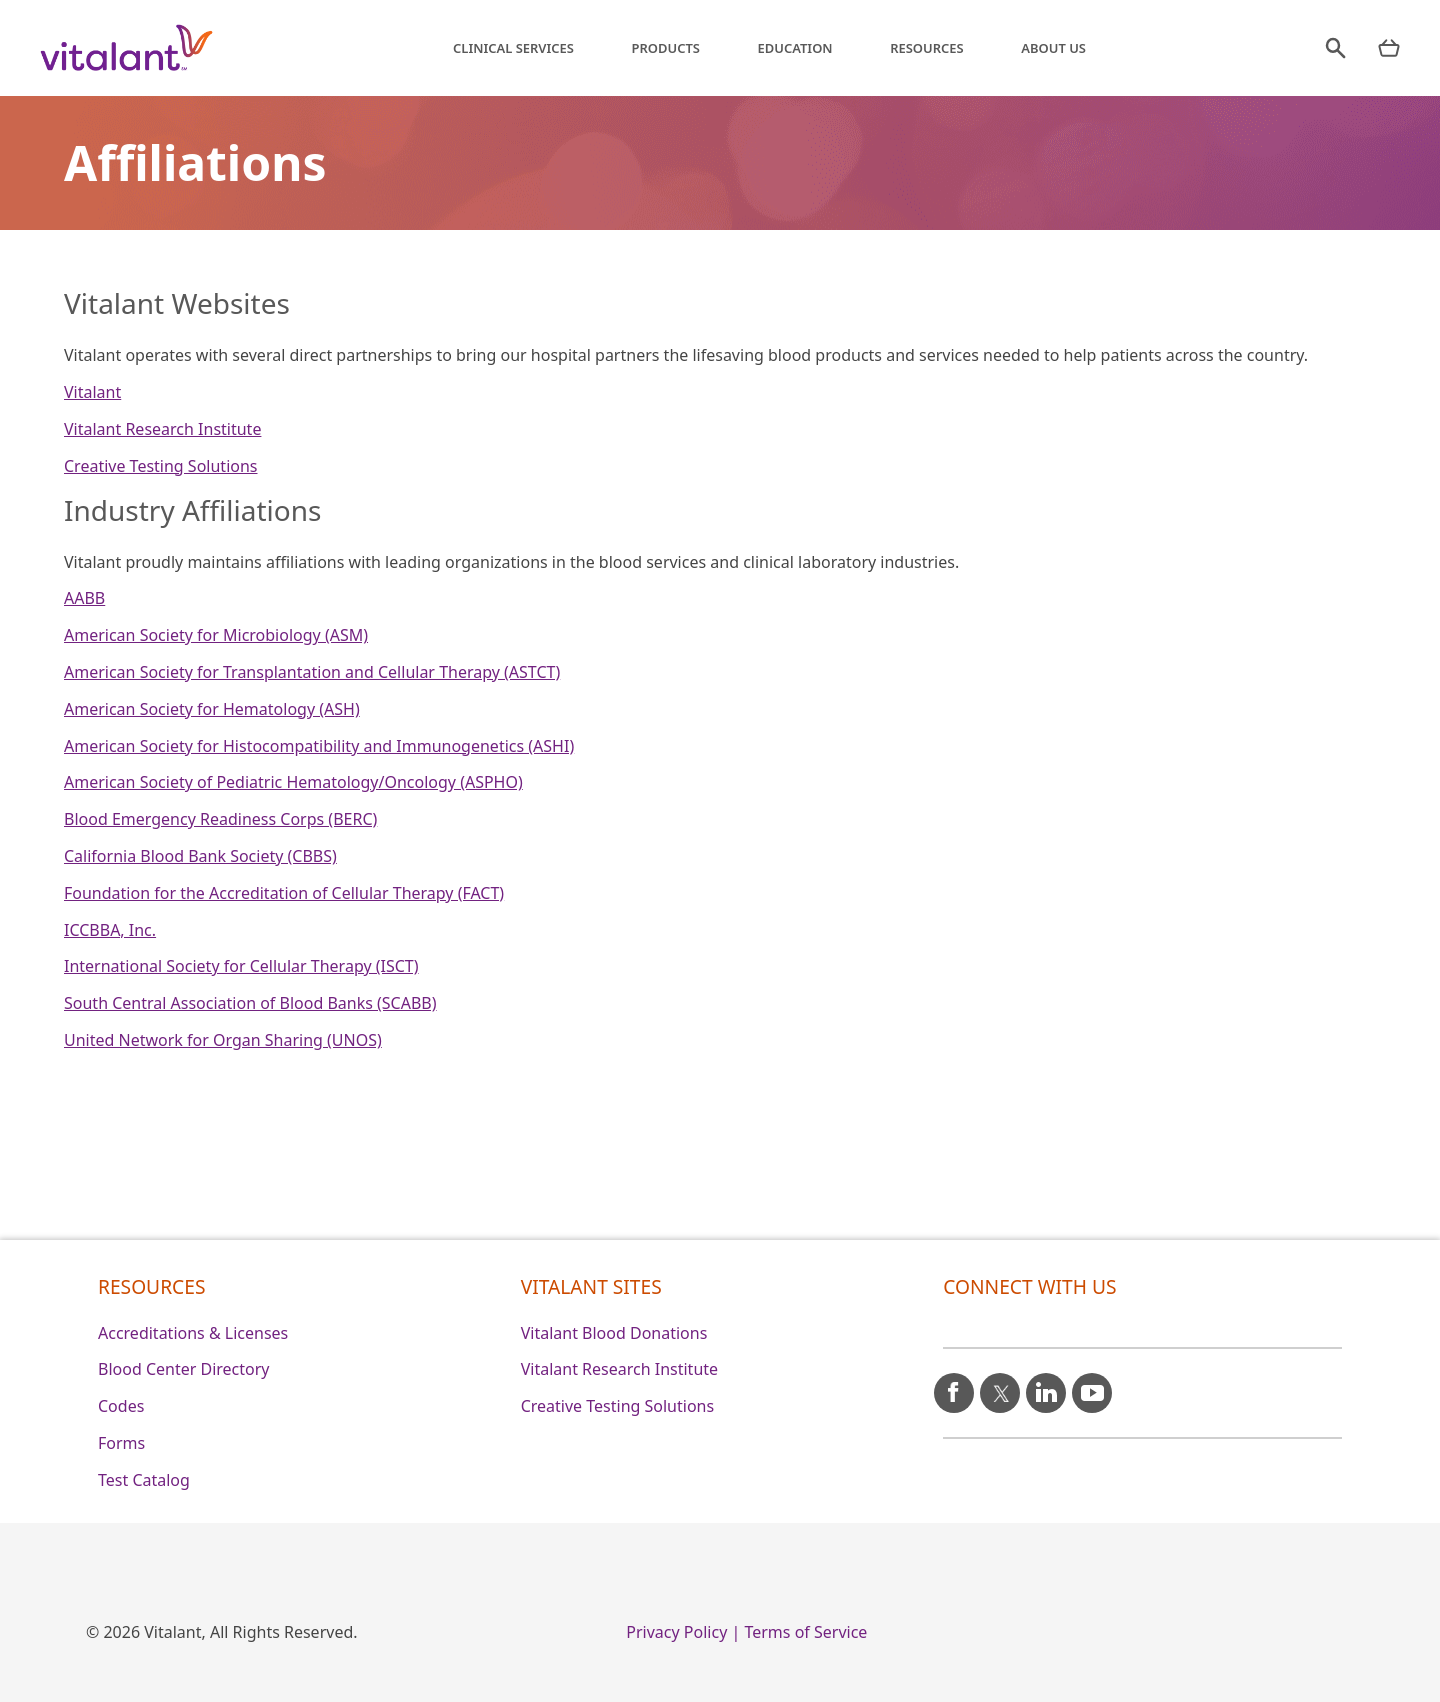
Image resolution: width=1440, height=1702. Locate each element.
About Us (1053, 48)
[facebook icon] (954, 1385)
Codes (121, 1406)
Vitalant (92, 392)
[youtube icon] (1092, 1384)
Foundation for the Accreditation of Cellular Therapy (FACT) (284, 893)
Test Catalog (144, 1480)
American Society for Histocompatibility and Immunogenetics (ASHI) (319, 746)
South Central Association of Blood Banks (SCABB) (250, 1003)
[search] (1335, 48)
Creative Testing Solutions (161, 466)
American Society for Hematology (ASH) (212, 709)
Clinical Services (513, 48)
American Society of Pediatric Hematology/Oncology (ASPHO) (293, 782)
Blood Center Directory (184, 1369)
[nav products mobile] (1389, 48)
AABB (84, 598)
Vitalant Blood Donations (614, 1333)
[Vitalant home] (127, 48)
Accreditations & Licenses (193, 1333)
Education (795, 48)
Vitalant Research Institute (162, 429)
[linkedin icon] (1046, 1385)
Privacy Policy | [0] (683, 1632)
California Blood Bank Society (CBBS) (200, 856)
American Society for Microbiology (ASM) (216, 635)
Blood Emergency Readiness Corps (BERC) (220, 819)
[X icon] (1000, 1385)
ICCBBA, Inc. (110, 930)
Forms (121, 1443)
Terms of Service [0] (805, 1632)
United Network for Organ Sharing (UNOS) (223, 1040)
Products (666, 48)
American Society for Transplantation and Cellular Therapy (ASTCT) (312, 672)
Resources (927, 48)
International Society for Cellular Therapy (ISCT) (241, 966)
